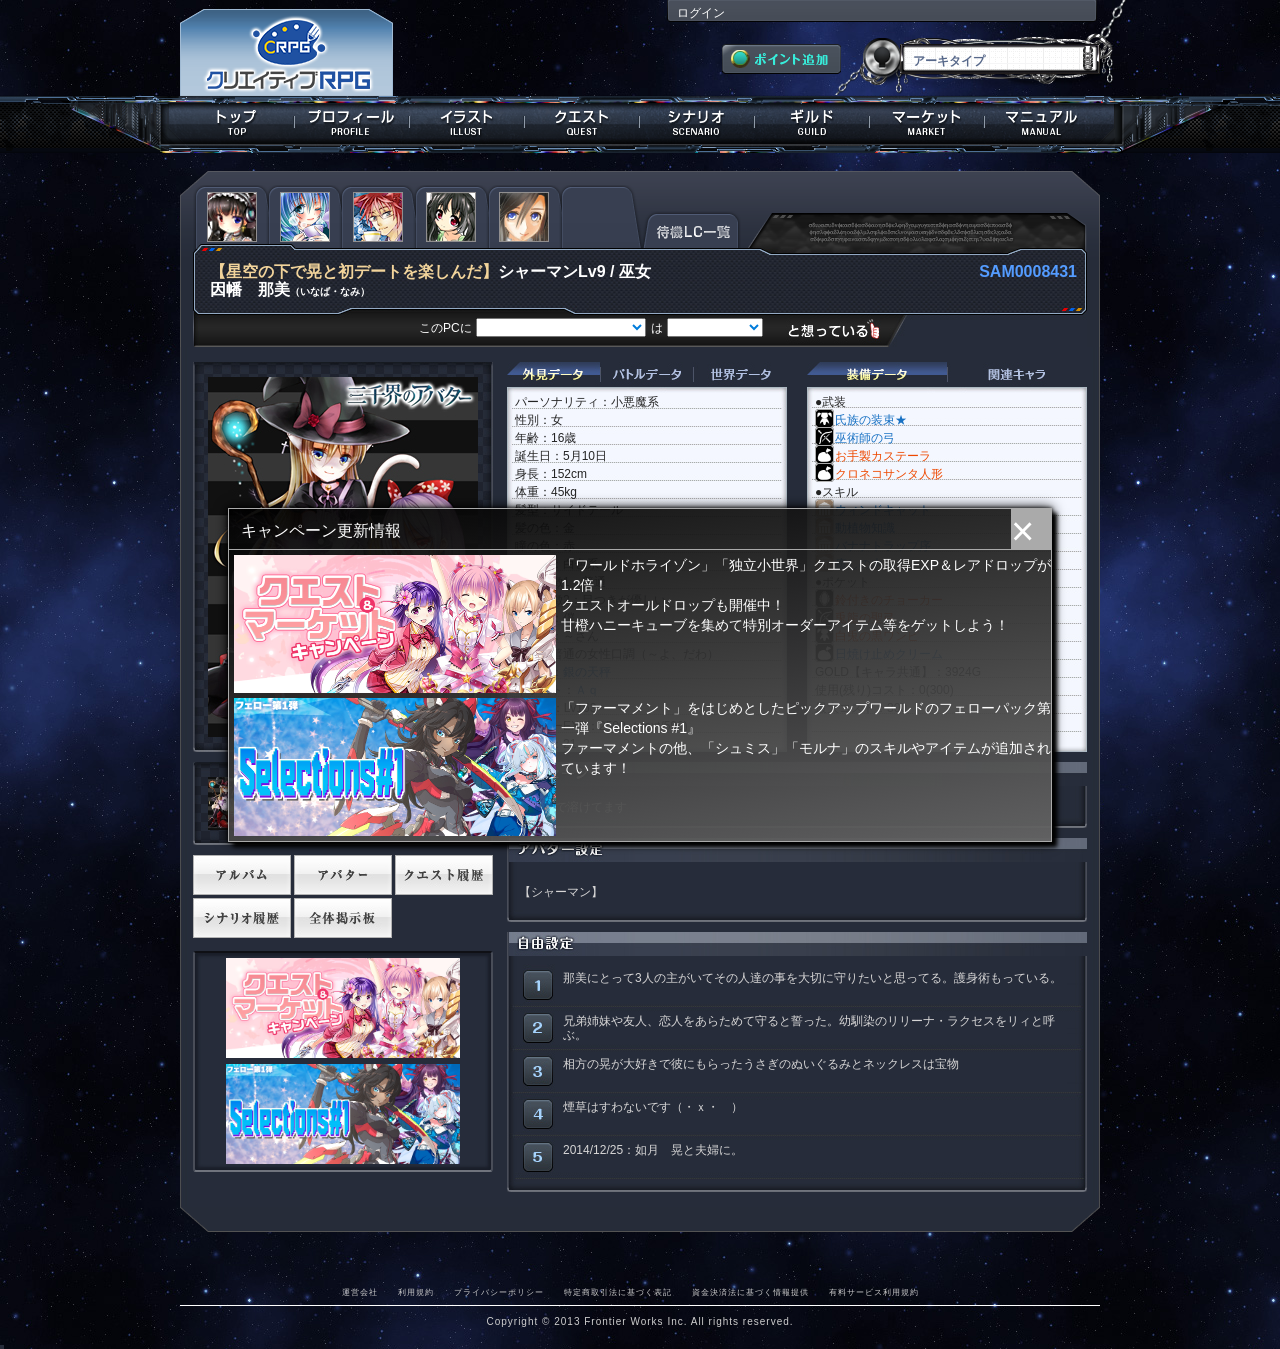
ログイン (701, 13)
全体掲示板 (343, 918)
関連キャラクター (1017, 374)
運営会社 (360, 1292)
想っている (841, 329)
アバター (343, 875)
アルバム (242, 875)
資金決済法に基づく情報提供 (750, 1292)
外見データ (553, 374)
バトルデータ (646, 374)
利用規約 (416, 1292)
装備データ (877, 374)
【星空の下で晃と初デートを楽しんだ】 (354, 271)
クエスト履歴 (444, 875)
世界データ (740, 374)
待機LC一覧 (691, 229)
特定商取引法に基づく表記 (618, 1292)
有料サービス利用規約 (874, 1292)
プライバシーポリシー (499, 1292)
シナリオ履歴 (242, 918)
